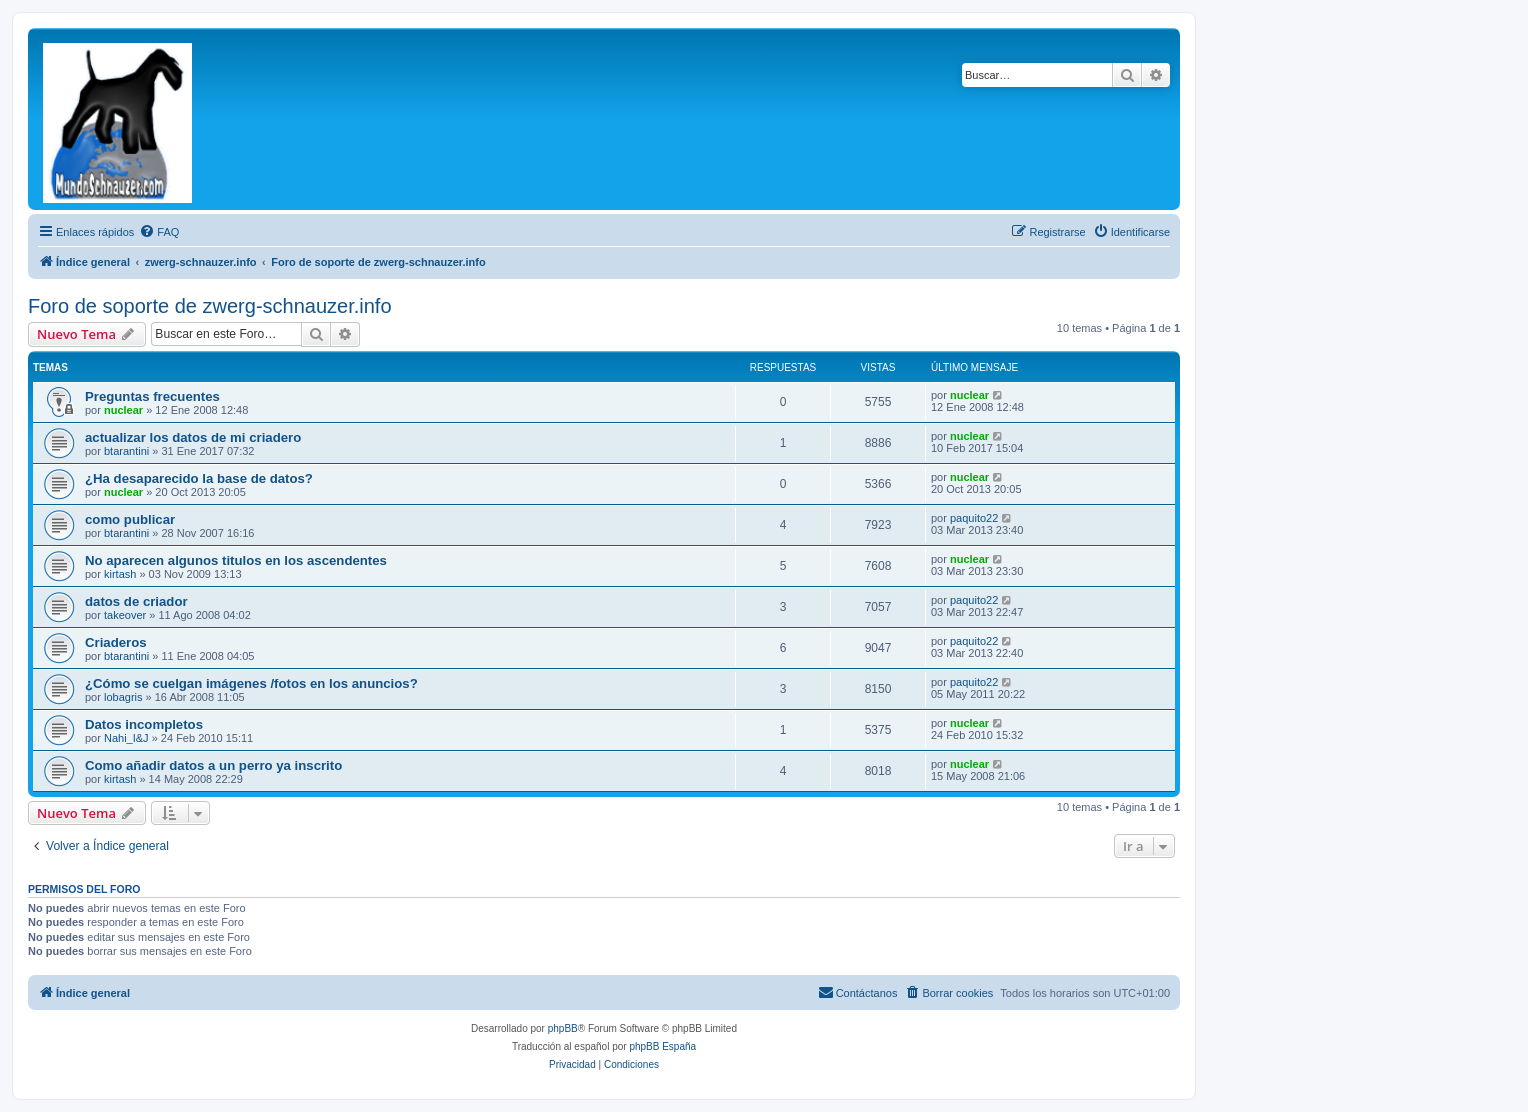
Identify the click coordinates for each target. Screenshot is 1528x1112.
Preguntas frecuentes (152, 396)
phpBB (563, 1028)
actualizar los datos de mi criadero (193, 437)
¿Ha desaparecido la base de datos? (199, 478)
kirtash (120, 574)
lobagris (123, 697)
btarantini (126, 451)
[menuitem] (159, 232)
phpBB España (662, 1046)
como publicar (130, 519)
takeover (125, 615)
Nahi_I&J (126, 738)
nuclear (123, 410)
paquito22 (974, 518)
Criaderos (116, 642)
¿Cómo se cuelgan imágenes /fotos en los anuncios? (251, 683)
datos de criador (136, 601)
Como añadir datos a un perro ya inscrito (213, 765)
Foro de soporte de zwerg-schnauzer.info (210, 306)
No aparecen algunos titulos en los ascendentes (236, 560)
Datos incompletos (144, 724)
